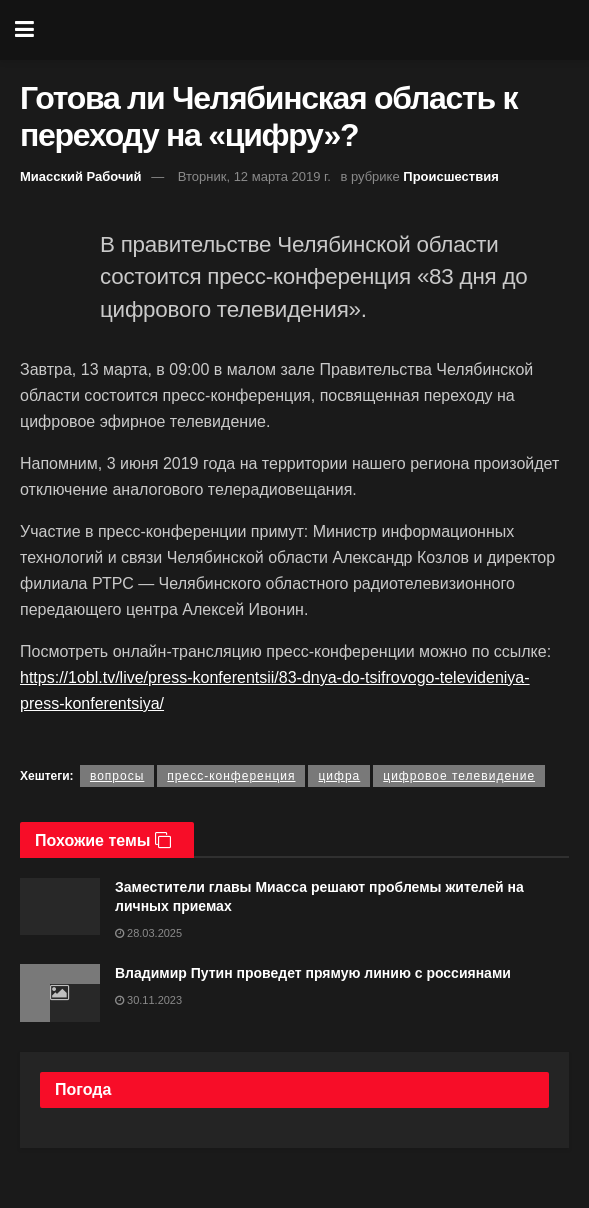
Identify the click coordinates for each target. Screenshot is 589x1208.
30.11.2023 (148, 1000)
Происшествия (451, 176)
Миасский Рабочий (81, 176)
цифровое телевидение (459, 776)
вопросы (117, 776)
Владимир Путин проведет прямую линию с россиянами (313, 973)
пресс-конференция (231, 776)
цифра (339, 776)
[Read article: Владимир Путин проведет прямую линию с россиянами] (60, 992)
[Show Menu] (24, 30)
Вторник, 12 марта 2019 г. (254, 176)
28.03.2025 (148, 933)
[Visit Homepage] (309, 30)
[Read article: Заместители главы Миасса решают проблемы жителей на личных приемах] (60, 906)
